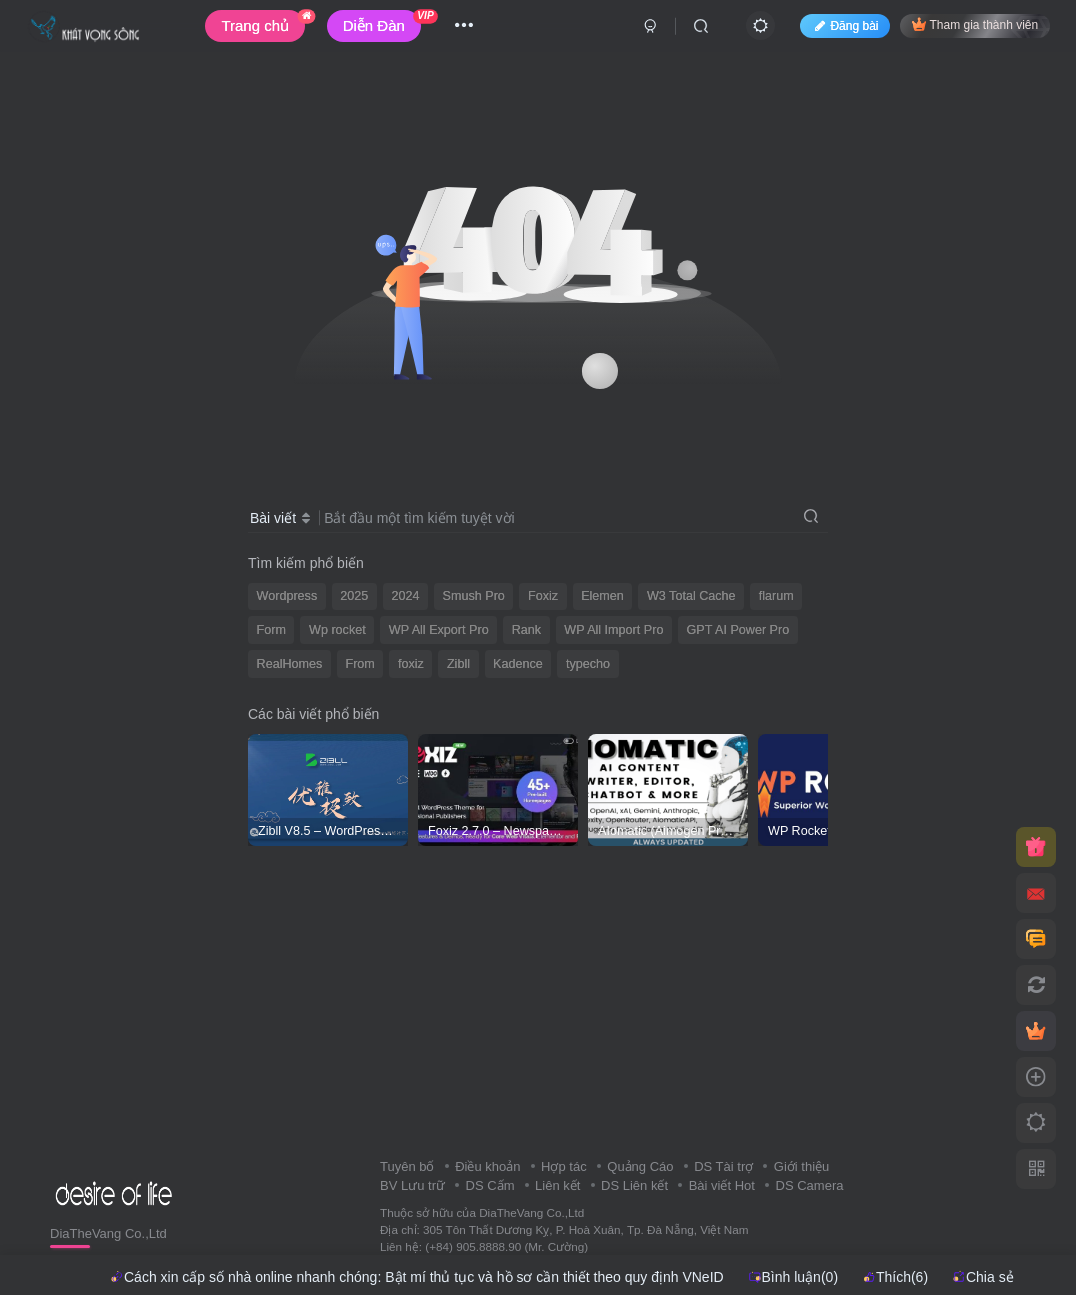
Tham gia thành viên (975, 24)
